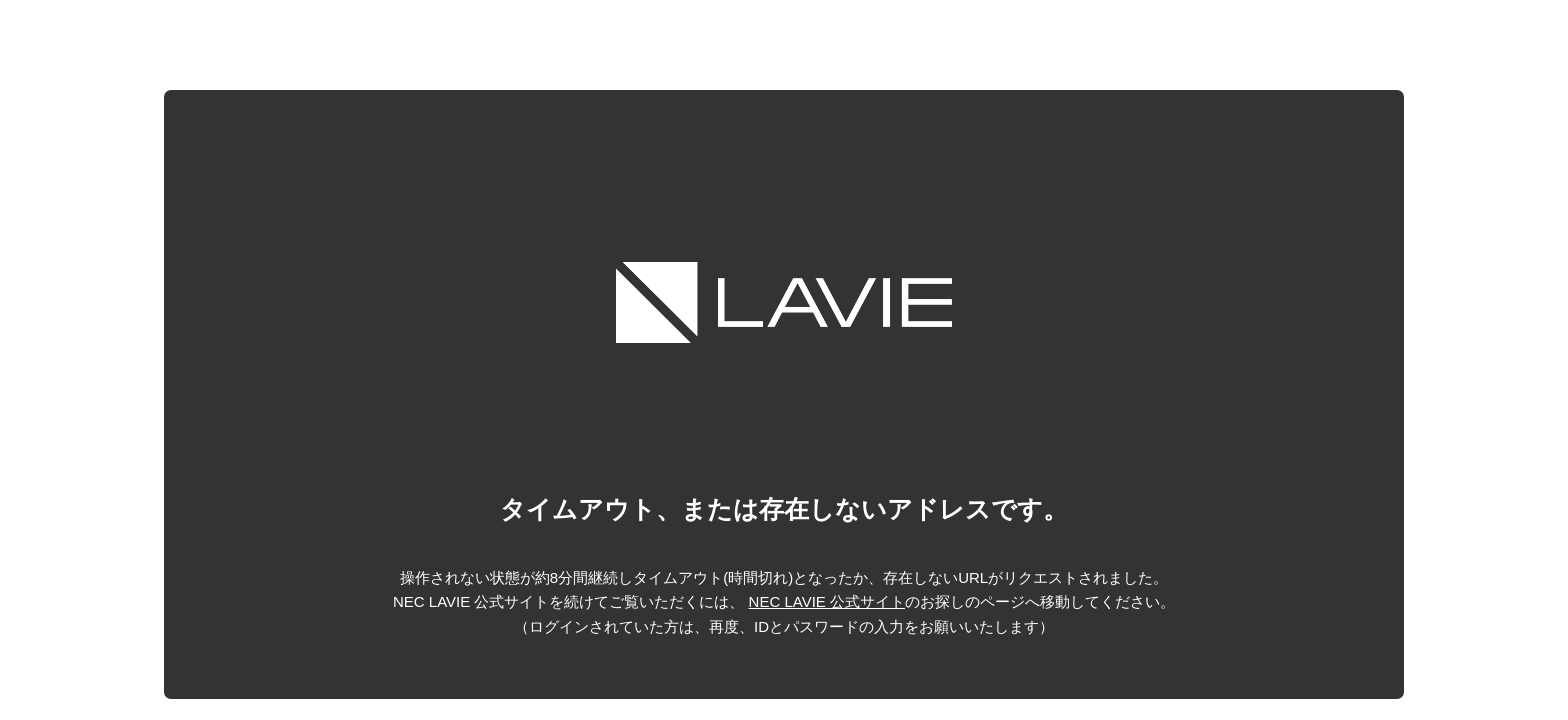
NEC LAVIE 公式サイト (827, 601)
